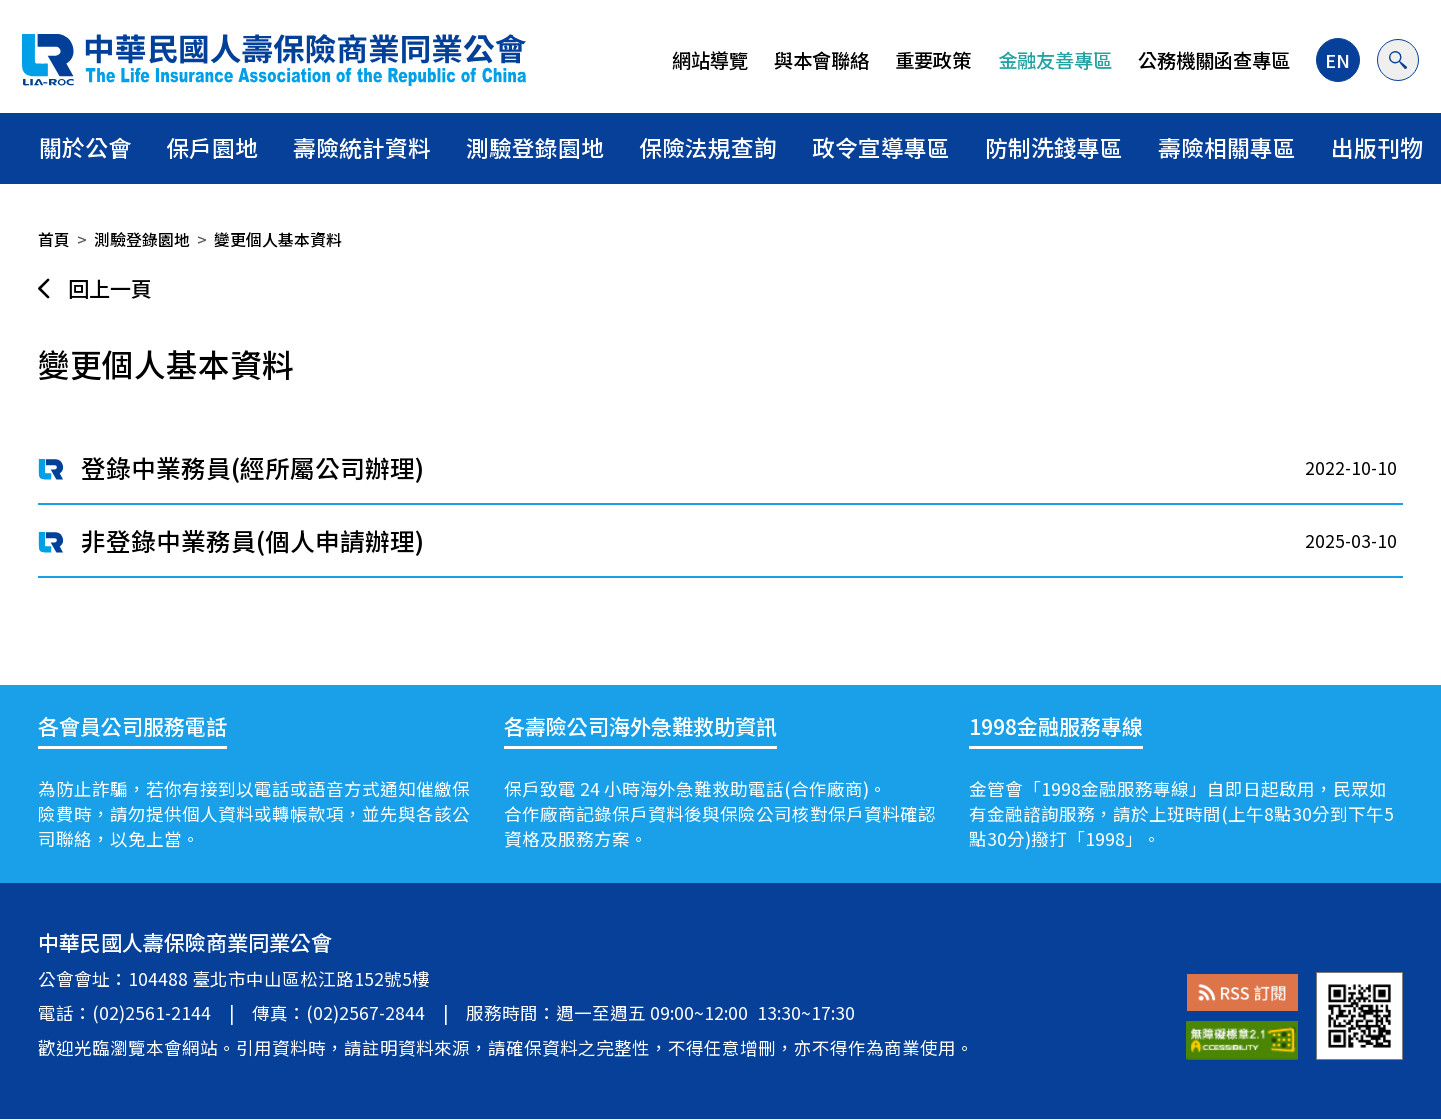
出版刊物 (1377, 147)
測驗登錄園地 (535, 147)
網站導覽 (708, 60)
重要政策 (932, 60)
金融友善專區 (1053, 60)
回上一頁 (110, 288)
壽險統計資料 (362, 147)
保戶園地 (212, 147)
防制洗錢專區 (1054, 147)
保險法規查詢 (708, 147)
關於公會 (85, 147)
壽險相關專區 (1227, 147)
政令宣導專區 (881, 147)
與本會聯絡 (819, 60)
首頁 (54, 239)
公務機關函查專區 (1212, 60)
